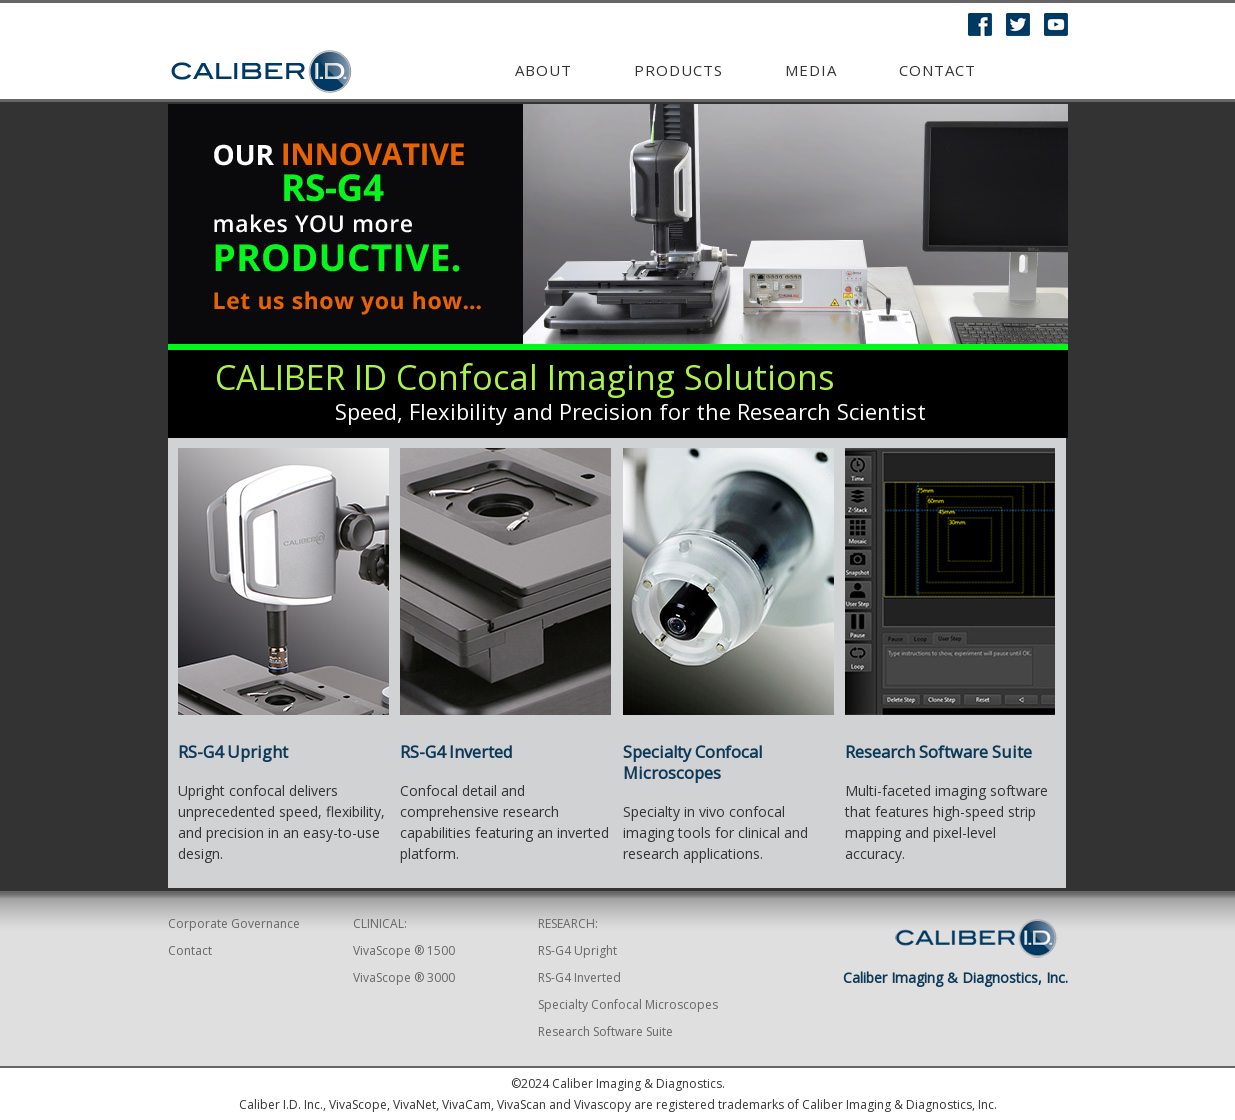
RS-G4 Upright (233, 752)
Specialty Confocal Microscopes (692, 762)
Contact (937, 70)
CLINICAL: (380, 923)
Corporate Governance (234, 923)
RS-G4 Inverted (579, 977)
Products (678, 70)
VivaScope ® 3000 (404, 977)
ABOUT (543, 70)
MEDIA (811, 70)
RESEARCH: (568, 923)
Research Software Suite (938, 752)
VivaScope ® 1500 (404, 950)
